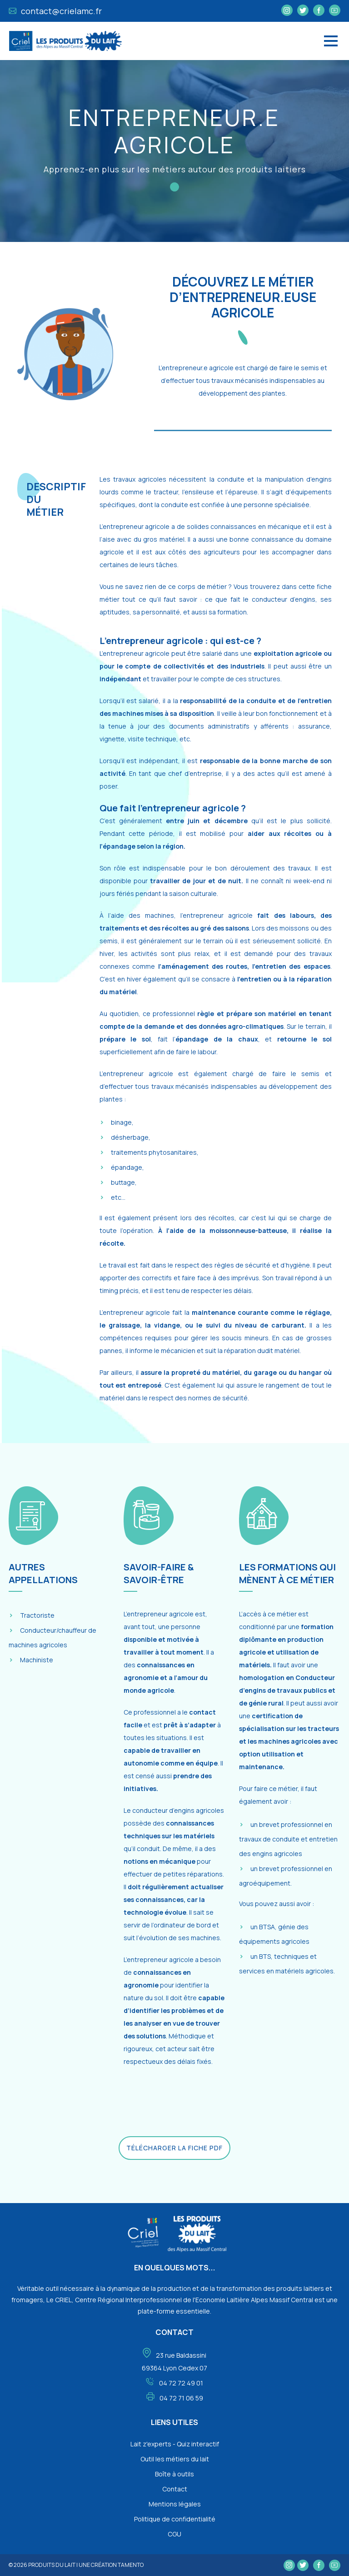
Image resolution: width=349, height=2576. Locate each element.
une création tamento (111, 2565)
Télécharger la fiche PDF (174, 2147)
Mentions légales (175, 2504)
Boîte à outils (174, 2474)
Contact (174, 2489)
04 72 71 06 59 (181, 2398)
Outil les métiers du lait (174, 2459)
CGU (174, 2534)
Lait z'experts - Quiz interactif (174, 2444)
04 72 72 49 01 (181, 2383)
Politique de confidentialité (174, 2519)
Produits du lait (51, 2565)
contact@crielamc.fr (55, 10)
